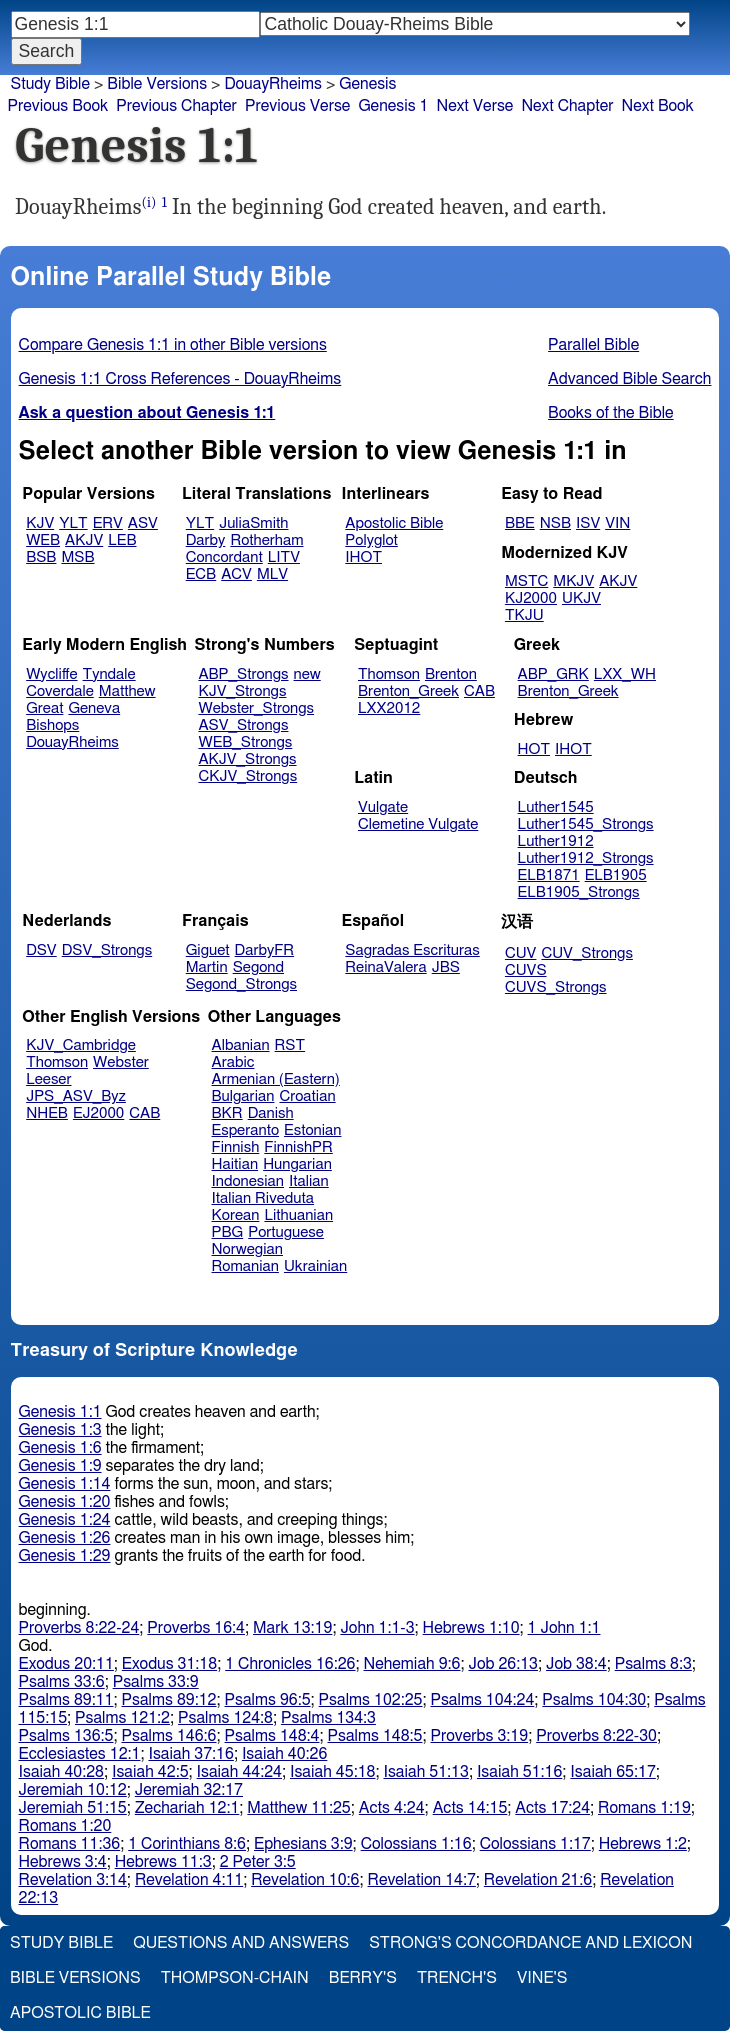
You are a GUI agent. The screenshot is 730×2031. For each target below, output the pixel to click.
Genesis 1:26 (65, 1538)
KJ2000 (531, 598)
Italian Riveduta (263, 1198)
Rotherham (266, 540)
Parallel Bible (593, 345)
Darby (206, 540)
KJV (40, 523)
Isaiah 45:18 (332, 1772)
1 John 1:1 (564, 1628)
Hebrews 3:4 (63, 1862)
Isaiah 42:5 (150, 1772)
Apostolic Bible (80, 2013)
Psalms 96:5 (268, 1700)
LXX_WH (625, 674)
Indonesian (248, 1181)
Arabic (233, 1062)
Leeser (48, 1079)
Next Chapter (567, 106)
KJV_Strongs (242, 691)
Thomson (389, 674)
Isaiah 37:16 (190, 1754)
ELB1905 (616, 875)
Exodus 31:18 (169, 1664)
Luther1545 (556, 807)
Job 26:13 (503, 1664)
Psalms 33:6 (62, 1682)
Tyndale (109, 674)
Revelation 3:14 (73, 1880)
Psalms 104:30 (594, 1700)
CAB (479, 691)
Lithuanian (298, 1215)
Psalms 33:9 (156, 1682)
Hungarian (297, 1164)
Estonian (312, 1130)
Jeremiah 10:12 (73, 1790)
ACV (236, 574)
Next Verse (475, 106)
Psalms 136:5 (66, 1736)
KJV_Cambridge (81, 1045)
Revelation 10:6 (305, 1880)
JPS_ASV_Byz (76, 1096)
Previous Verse (297, 106)
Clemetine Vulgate (418, 824)
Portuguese (286, 1232)
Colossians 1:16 (416, 1844)
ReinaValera (385, 967)
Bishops (52, 725)
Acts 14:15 (470, 1808)
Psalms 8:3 (653, 1664)
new (307, 674)
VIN (617, 523)
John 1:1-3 (377, 1628)
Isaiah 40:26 (284, 1754)
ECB (201, 574)
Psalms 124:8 (225, 1718)
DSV (41, 950)
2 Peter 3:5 (258, 1862)
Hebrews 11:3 (163, 1862)
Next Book (658, 106)
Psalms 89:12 (169, 1700)
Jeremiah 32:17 (189, 1790)
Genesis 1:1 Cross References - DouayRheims (180, 379)
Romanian (245, 1266)
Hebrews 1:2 (643, 1844)
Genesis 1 (393, 106)
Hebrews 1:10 (471, 1628)
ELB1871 (549, 875)
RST (290, 1045)
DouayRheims (72, 742)
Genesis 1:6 (60, 1448)
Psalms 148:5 (375, 1736)
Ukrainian (315, 1266)
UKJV (581, 598)
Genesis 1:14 (65, 1484)
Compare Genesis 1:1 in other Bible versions (173, 345)
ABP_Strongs (243, 674)
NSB (555, 523)
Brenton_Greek (408, 691)
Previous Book (57, 106)
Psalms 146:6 (169, 1736)
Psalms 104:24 (482, 1700)
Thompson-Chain (235, 1978)
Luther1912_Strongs (586, 858)
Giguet (208, 950)
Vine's (542, 1978)
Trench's (457, 1978)
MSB (77, 557)
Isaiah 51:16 (519, 1772)
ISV (588, 523)
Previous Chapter (176, 106)
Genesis (367, 84)
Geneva (94, 708)
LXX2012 (389, 708)
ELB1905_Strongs (579, 892)
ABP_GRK (553, 674)
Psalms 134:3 (328, 1718)
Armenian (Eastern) (276, 1079)
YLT (73, 523)
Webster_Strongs (256, 708)
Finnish (236, 1147)
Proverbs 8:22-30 (596, 1736)
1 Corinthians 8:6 (187, 1844)
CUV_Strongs (586, 953)
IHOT (363, 557)
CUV (521, 953)
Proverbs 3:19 (479, 1736)
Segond (258, 967)
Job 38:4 (576, 1664)
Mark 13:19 (292, 1628)
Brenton (451, 674)
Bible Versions (157, 84)
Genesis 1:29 (65, 1556)
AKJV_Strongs (247, 759)
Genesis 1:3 (60, 1430)
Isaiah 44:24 (239, 1772)
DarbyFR (265, 950)
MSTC (526, 581)
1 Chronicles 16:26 (290, 1664)
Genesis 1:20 (65, 1502)
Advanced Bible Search (629, 379)
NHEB (47, 1113)
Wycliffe (51, 674)
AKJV (84, 540)
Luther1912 (556, 841)
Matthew (127, 691)
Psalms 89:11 (66, 1700)
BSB (41, 557)
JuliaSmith (253, 523)
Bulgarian (243, 1096)
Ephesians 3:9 (303, 1844)
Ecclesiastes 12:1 (80, 1754)
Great (44, 708)
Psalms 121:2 (122, 1718)
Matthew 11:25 (298, 1808)
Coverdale (60, 691)
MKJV (573, 581)
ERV (108, 523)
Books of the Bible (611, 413)
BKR (227, 1113)
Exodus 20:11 (66, 1664)
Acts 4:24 (392, 1808)
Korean (236, 1215)
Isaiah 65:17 (612, 1772)
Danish (271, 1113)
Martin (207, 967)
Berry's (363, 1978)
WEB (43, 540)
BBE (520, 523)
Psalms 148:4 (272, 1736)
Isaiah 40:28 (61, 1772)
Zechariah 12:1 (187, 1808)
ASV (143, 523)
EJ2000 (98, 1113)
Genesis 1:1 (60, 1412)
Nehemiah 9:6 (412, 1664)
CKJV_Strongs (247, 776)
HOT (534, 749)
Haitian (235, 1164)
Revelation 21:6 (538, 1880)
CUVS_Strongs (556, 987)
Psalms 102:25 (371, 1700)
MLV (272, 574)
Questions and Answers (241, 1943)
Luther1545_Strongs (586, 824)
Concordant (224, 557)
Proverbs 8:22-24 (79, 1628)
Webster (121, 1062)
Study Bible (50, 84)
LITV (284, 557)
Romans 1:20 (65, 1826)
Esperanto (246, 1130)
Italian (309, 1181)
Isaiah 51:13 (425, 1772)
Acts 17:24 (552, 1808)
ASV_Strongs (243, 725)
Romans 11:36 (70, 1844)
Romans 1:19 (644, 1808)
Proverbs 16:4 (196, 1628)
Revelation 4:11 (189, 1880)
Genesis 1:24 (65, 1520)
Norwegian (247, 1249)
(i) (149, 202)
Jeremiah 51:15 (73, 1808)
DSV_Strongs (107, 950)
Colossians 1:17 (535, 1844)
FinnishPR (298, 1147)
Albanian (241, 1045)
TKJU (524, 615)
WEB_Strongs (245, 742)
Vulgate (383, 807)
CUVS (526, 970)
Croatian (307, 1096)
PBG (228, 1232)
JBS (446, 967)
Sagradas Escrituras (412, 950)
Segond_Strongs (241, 984)
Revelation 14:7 (422, 1880)
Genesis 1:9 (60, 1466)
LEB (122, 540)
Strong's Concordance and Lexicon (530, 1943)
